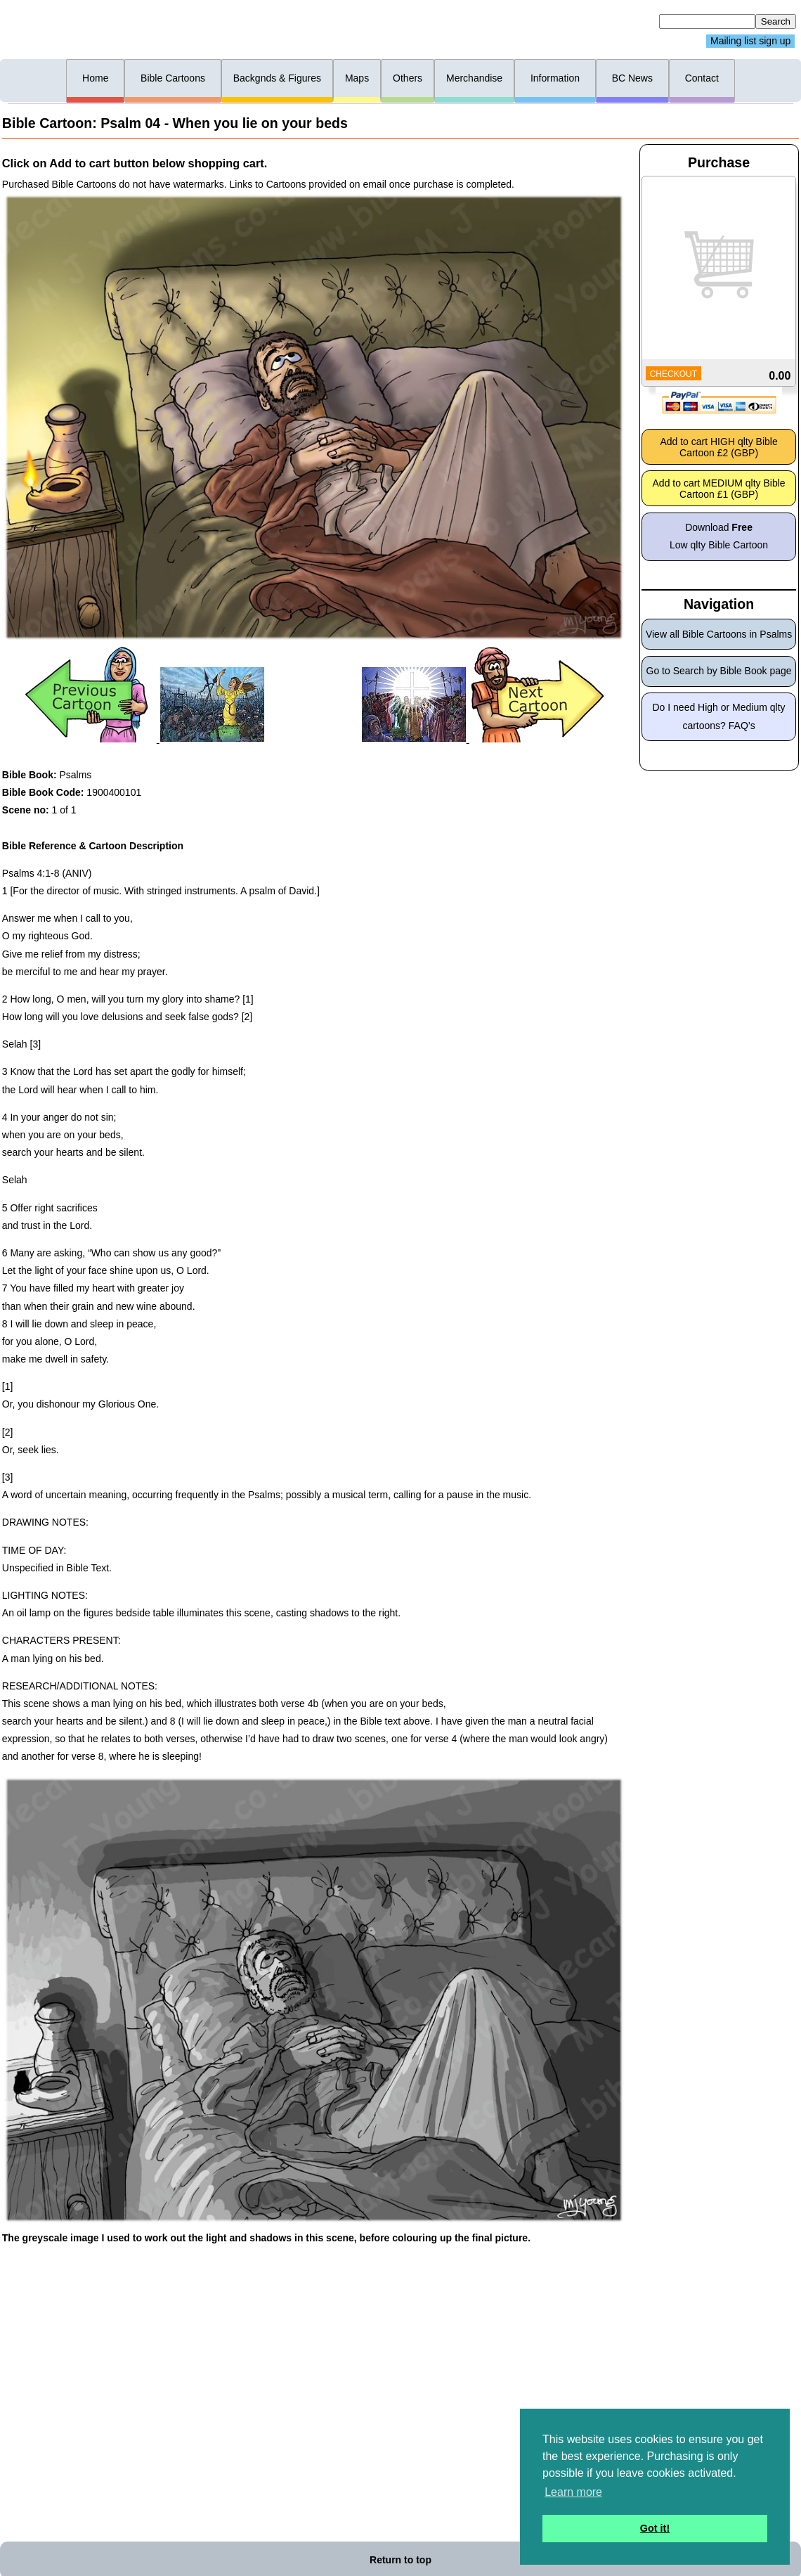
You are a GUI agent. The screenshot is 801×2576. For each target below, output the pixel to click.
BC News (632, 78)
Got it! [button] (655, 2528)
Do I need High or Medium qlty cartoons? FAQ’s (719, 716)
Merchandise (474, 78)
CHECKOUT (673, 374)
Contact (702, 78)
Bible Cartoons (173, 78)
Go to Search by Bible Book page (719, 670)
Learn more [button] (573, 2492)
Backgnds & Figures (277, 78)
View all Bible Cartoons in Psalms (719, 634)
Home (95, 78)
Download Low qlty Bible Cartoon (719, 536)
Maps (357, 78)
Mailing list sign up (750, 41)
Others (407, 78)
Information (555, 78)
